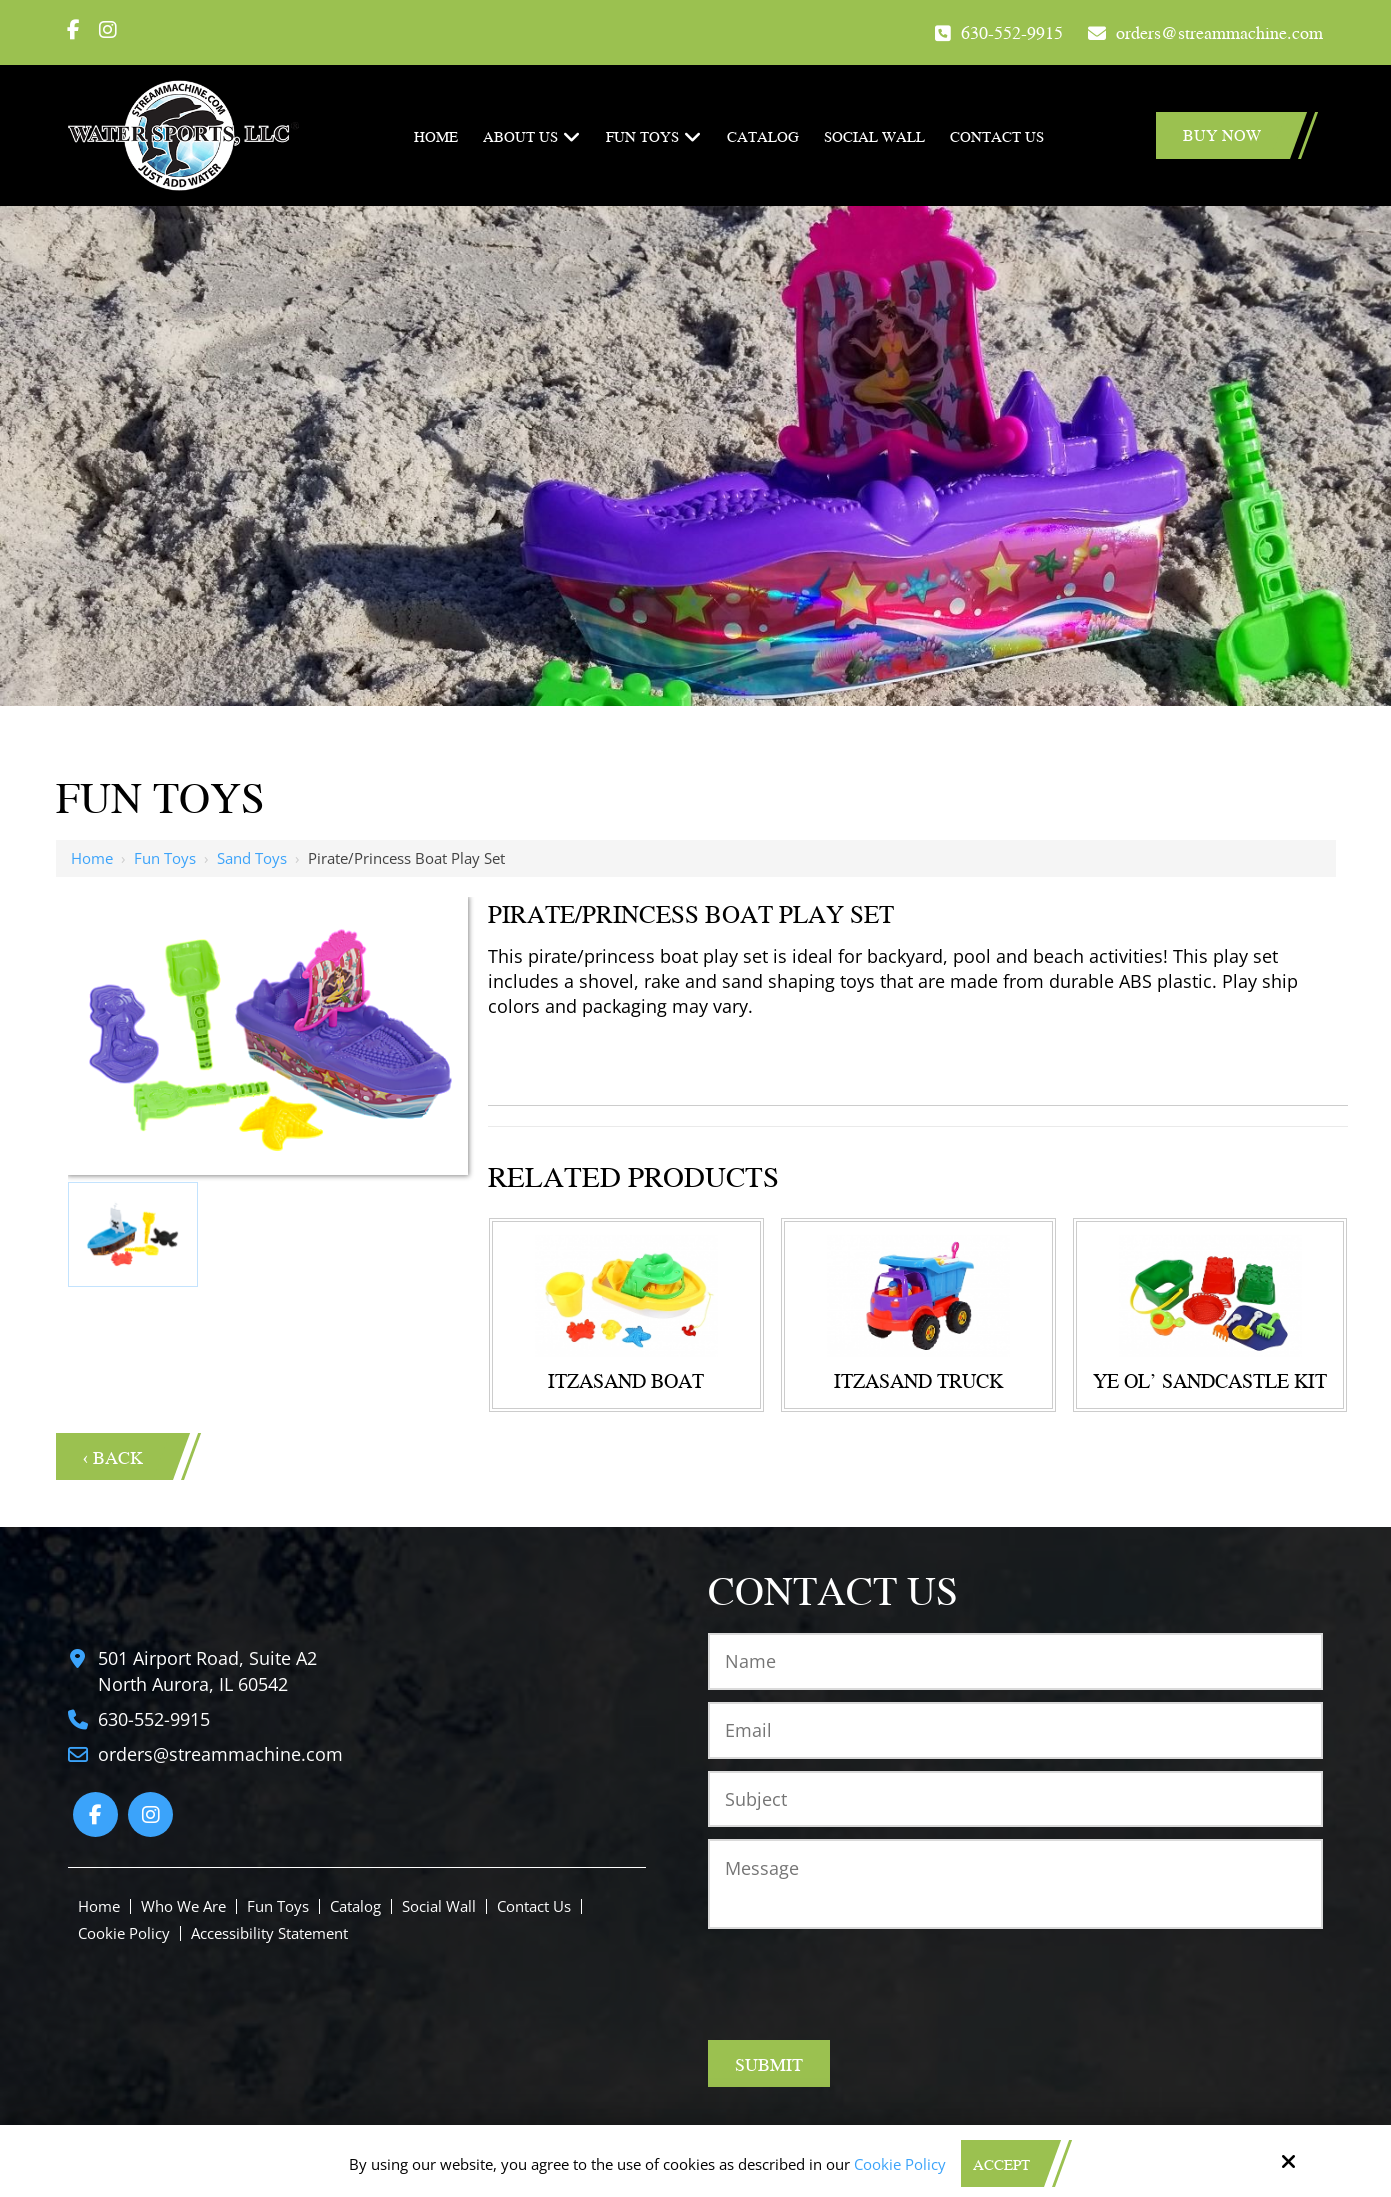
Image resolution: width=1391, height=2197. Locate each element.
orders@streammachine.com (1219, 31)
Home (92, 858)
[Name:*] (1015, 1661)
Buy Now (1222, 134)
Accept (1001, 2164)
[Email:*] (1015, 1730)
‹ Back (113, 1456)
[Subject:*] (1015, 1799)
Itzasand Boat (626, 1380)
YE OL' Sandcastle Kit (1210, 1380)
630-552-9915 (1012, 31)
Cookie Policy (900, 2164)
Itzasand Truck (918, 1380)
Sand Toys (252, 858)
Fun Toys (165, 858)
